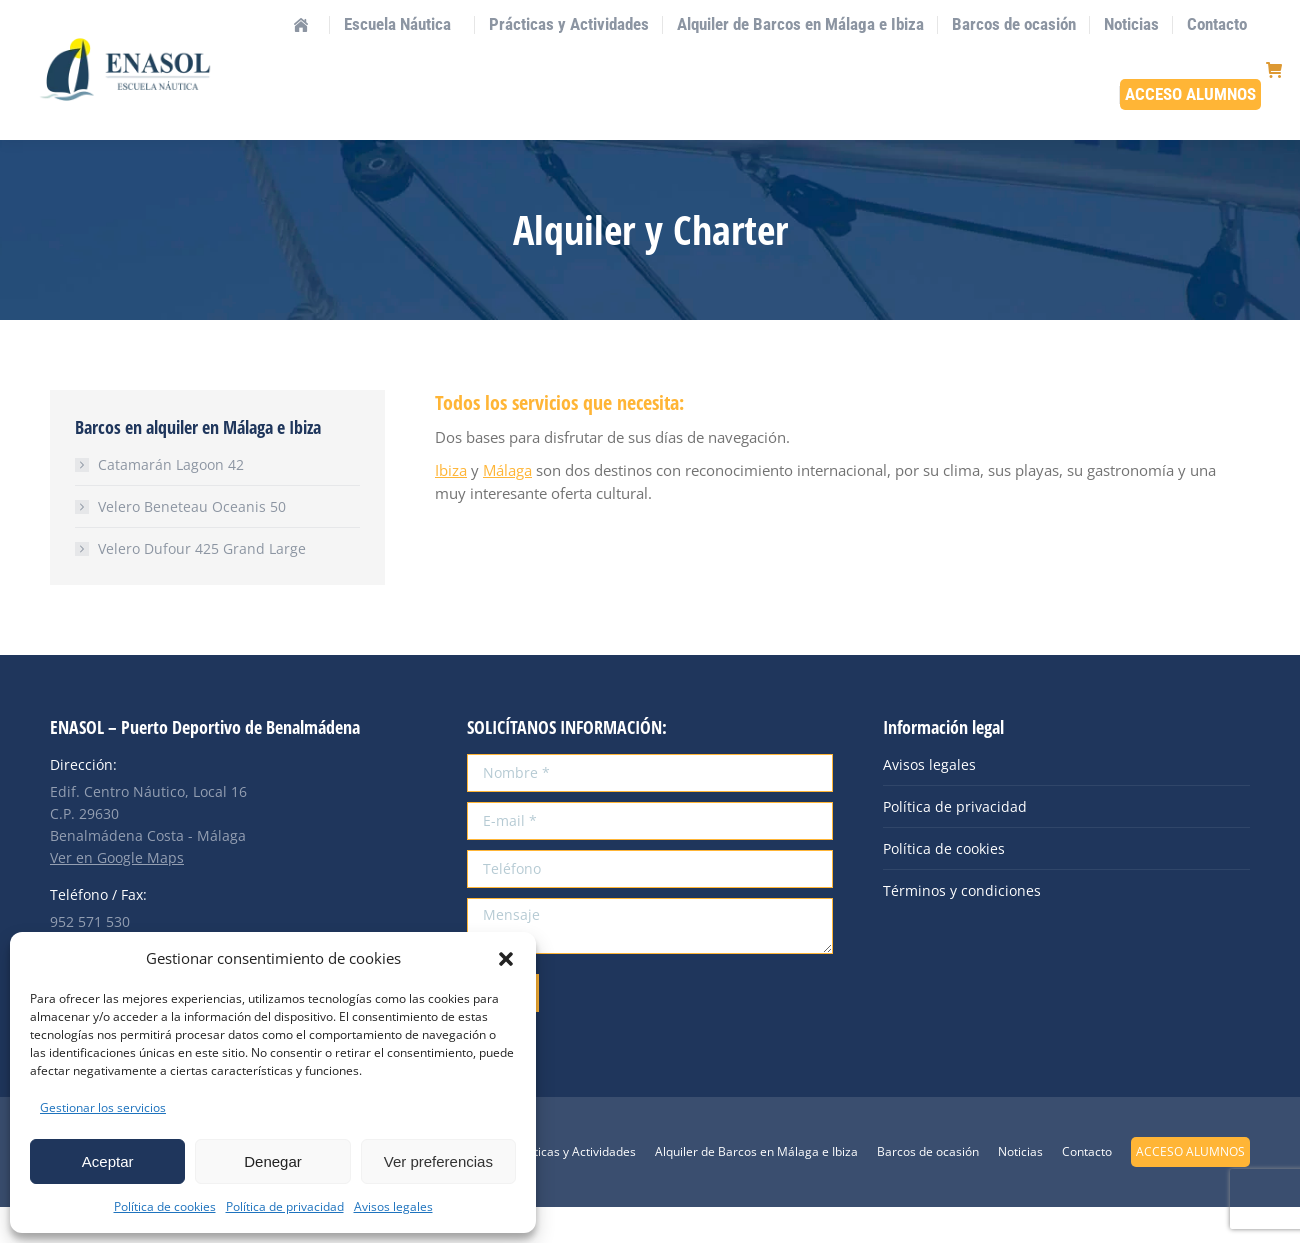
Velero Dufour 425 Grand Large (202, 584)
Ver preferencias (438, 1161)
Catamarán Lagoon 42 (171, 500)
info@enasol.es (220, 18)
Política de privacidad (285, 1206)
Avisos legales (393, 1206)
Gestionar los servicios (103, 1107)
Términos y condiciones (962, 926)
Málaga (507, 506)
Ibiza (451, 506)
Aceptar (108, 1161)
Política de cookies (165, 1206)
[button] (506, 959)
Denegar (273, 1161)
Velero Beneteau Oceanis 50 (192, 542)
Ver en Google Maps (117, 893)
